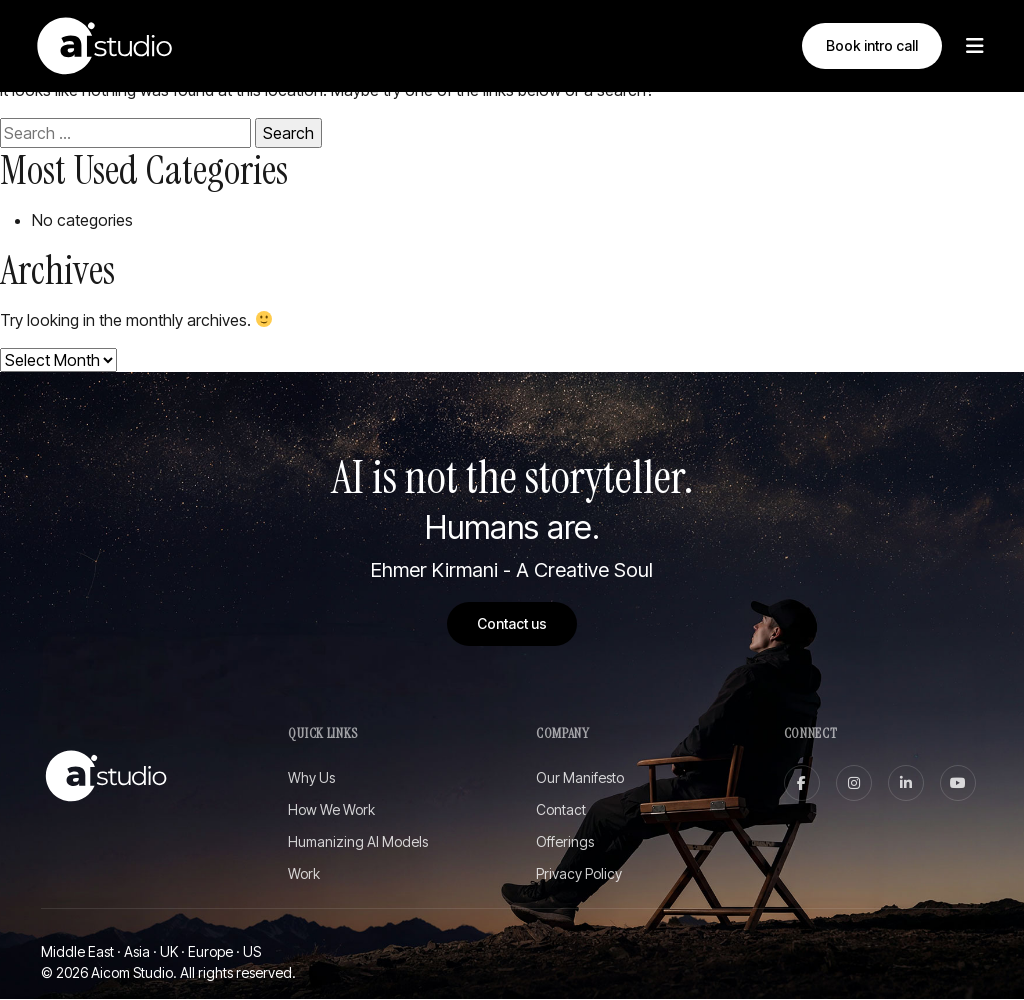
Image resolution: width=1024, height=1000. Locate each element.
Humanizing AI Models (358, 842)
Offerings (565, 842)
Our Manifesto (580, 778)
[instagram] (854, 784)
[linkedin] (906, 784)
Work (304, 874)
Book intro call (872, 45)
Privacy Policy (579, 874)
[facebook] (802, 784)
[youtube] (958, 784)
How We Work (331, 810)
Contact (561, 810)
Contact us (512, 623)
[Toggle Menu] (975, 46)
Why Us (311, 778)
